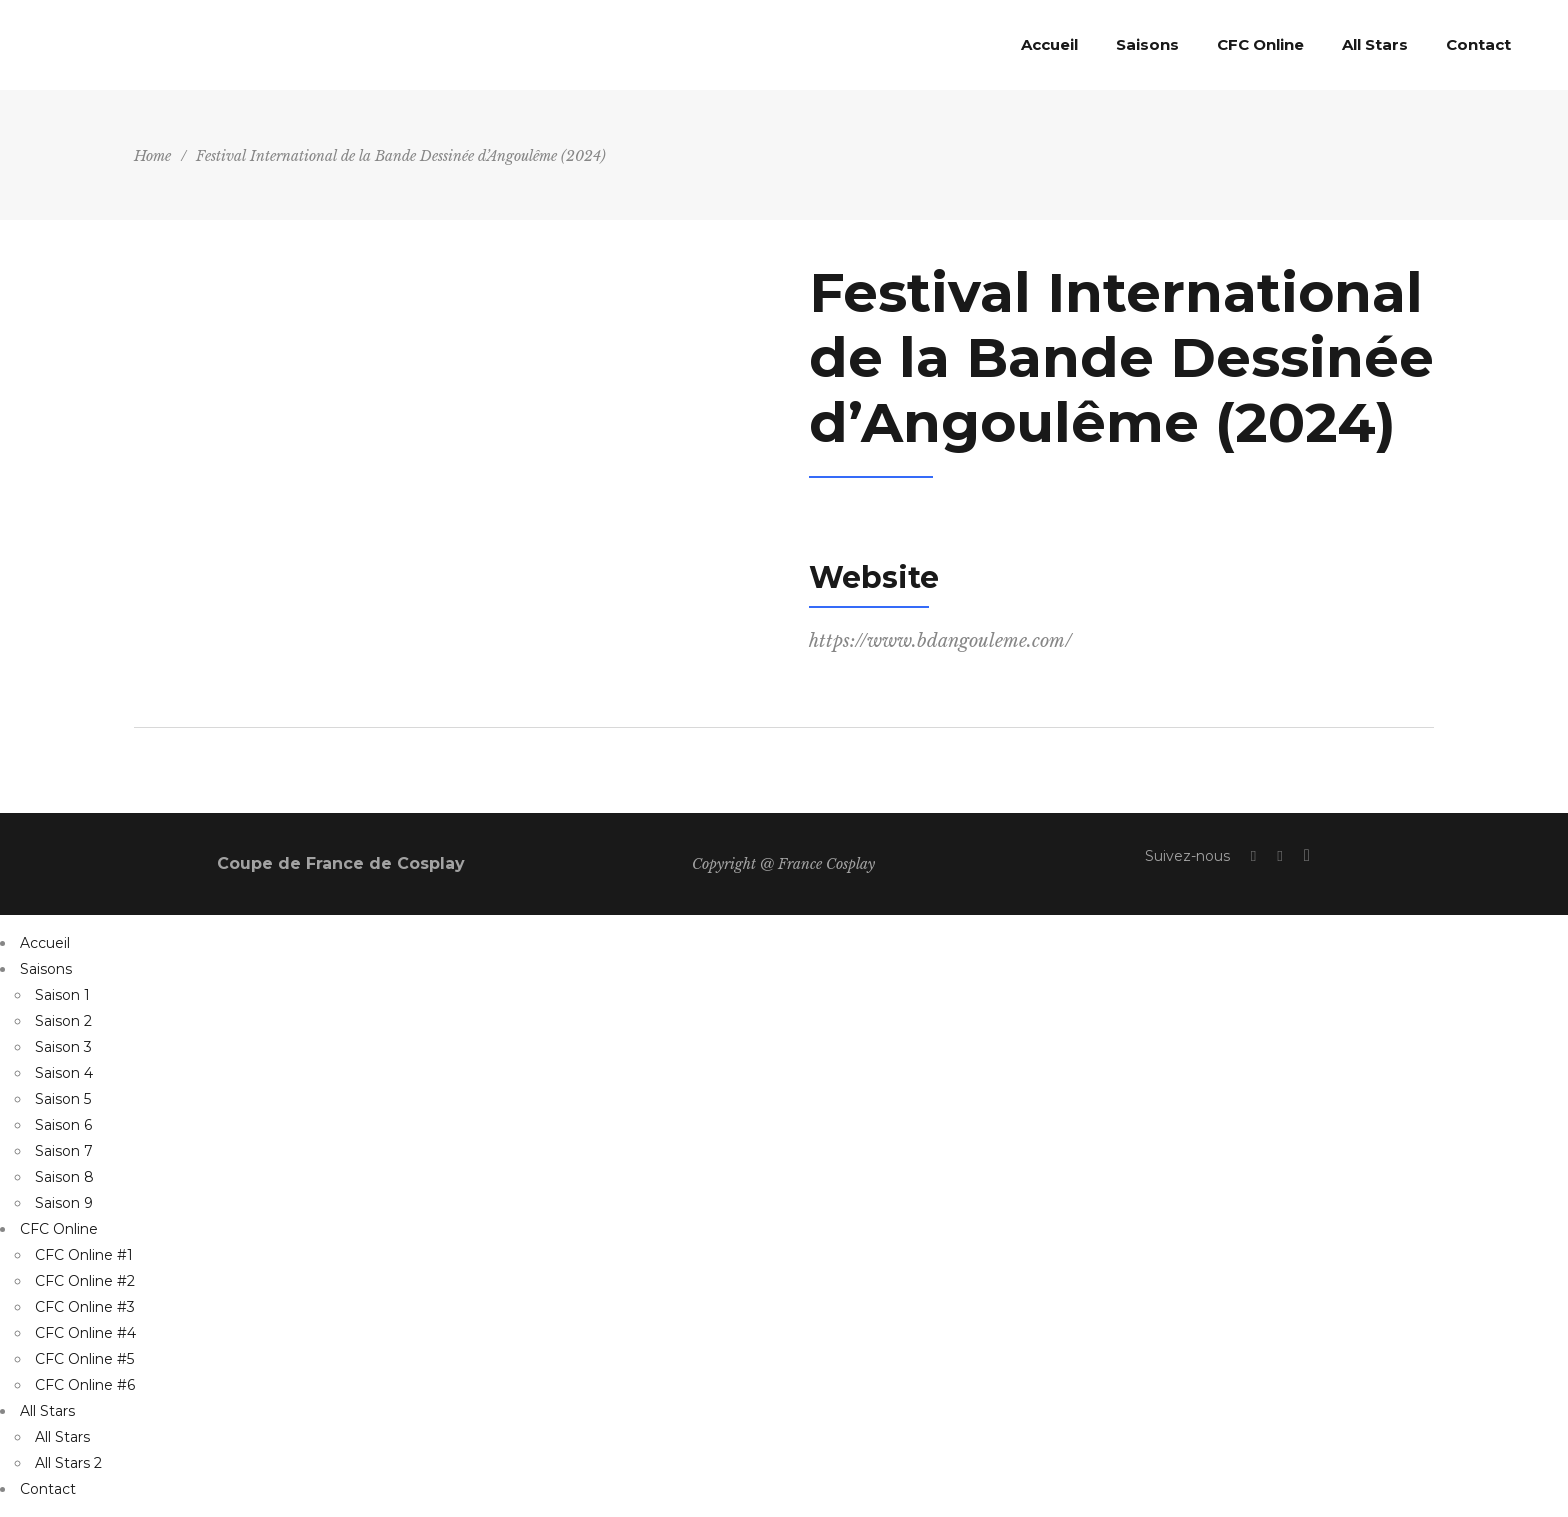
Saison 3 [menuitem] (63, 1047)
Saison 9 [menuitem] (64, 1203)
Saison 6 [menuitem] (63, 1125)
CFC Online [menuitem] (59, 1229)
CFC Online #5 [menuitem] (84, 1359)
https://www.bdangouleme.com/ (940, 641)
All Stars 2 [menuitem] (68, 1463)
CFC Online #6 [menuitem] (85, 1385)
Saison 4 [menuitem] (64, 1073)
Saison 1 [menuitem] (62, 995)
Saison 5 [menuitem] (63, 1099)
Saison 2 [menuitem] (63, 1021)
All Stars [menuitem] (47, 1411)
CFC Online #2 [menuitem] (85, 1281)
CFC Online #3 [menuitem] (85, 1307)
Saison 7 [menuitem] (64, 1151)
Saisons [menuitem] (46, 969)
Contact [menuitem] (48, 1489)
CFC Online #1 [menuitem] (84, 1255)
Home (152, 156)
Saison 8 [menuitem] (64, 1177)
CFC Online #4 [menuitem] (85, 1333)
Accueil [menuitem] (45, 943)
